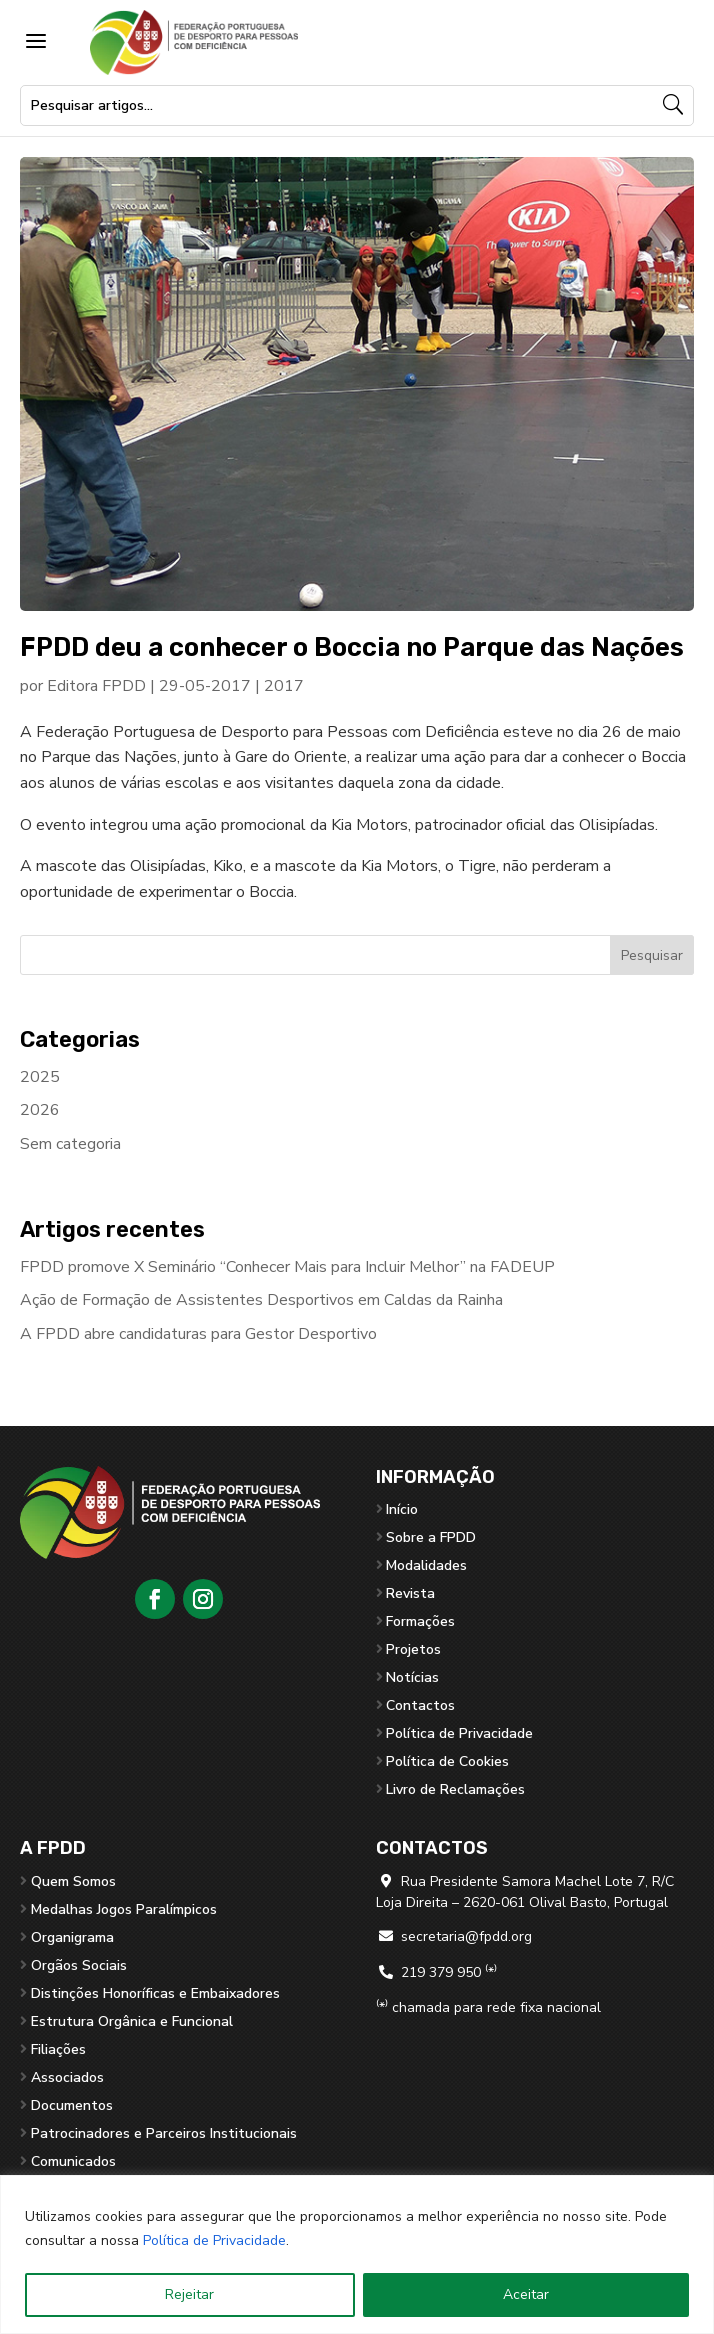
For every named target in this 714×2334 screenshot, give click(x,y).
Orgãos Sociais (79, 1965)
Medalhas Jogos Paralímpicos (124, 1909)
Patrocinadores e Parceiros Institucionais (164, 2133)
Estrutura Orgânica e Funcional (132, 2021)
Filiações (58, 2049)
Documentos (72, 2105)
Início (402, 1509)
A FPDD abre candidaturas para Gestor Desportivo (198, 1334)
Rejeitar (189, 2294)
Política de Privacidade (214, 2240)
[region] (357, 2254)
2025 (40, 1077)
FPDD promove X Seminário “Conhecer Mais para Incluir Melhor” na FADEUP (287, 1267)
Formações (420, 1621)
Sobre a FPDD (431, 1537)
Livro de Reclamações (455, 1789)
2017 (284, 686)
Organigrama (72, 1937)
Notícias (412, 1677)
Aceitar (526, 2294)
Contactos (420, 1705)
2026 (40, 1110)
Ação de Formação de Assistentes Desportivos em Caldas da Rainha (261, 1300)
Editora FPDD (96, 686)
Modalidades (426, 1565)
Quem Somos (73, 1881)
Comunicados (73, 2161)
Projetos (413, 1649)
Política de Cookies (447, 1761)
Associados (67, 2077)
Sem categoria (70, 1144)
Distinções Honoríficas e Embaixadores (155, 1993)
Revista (410, 1593)
